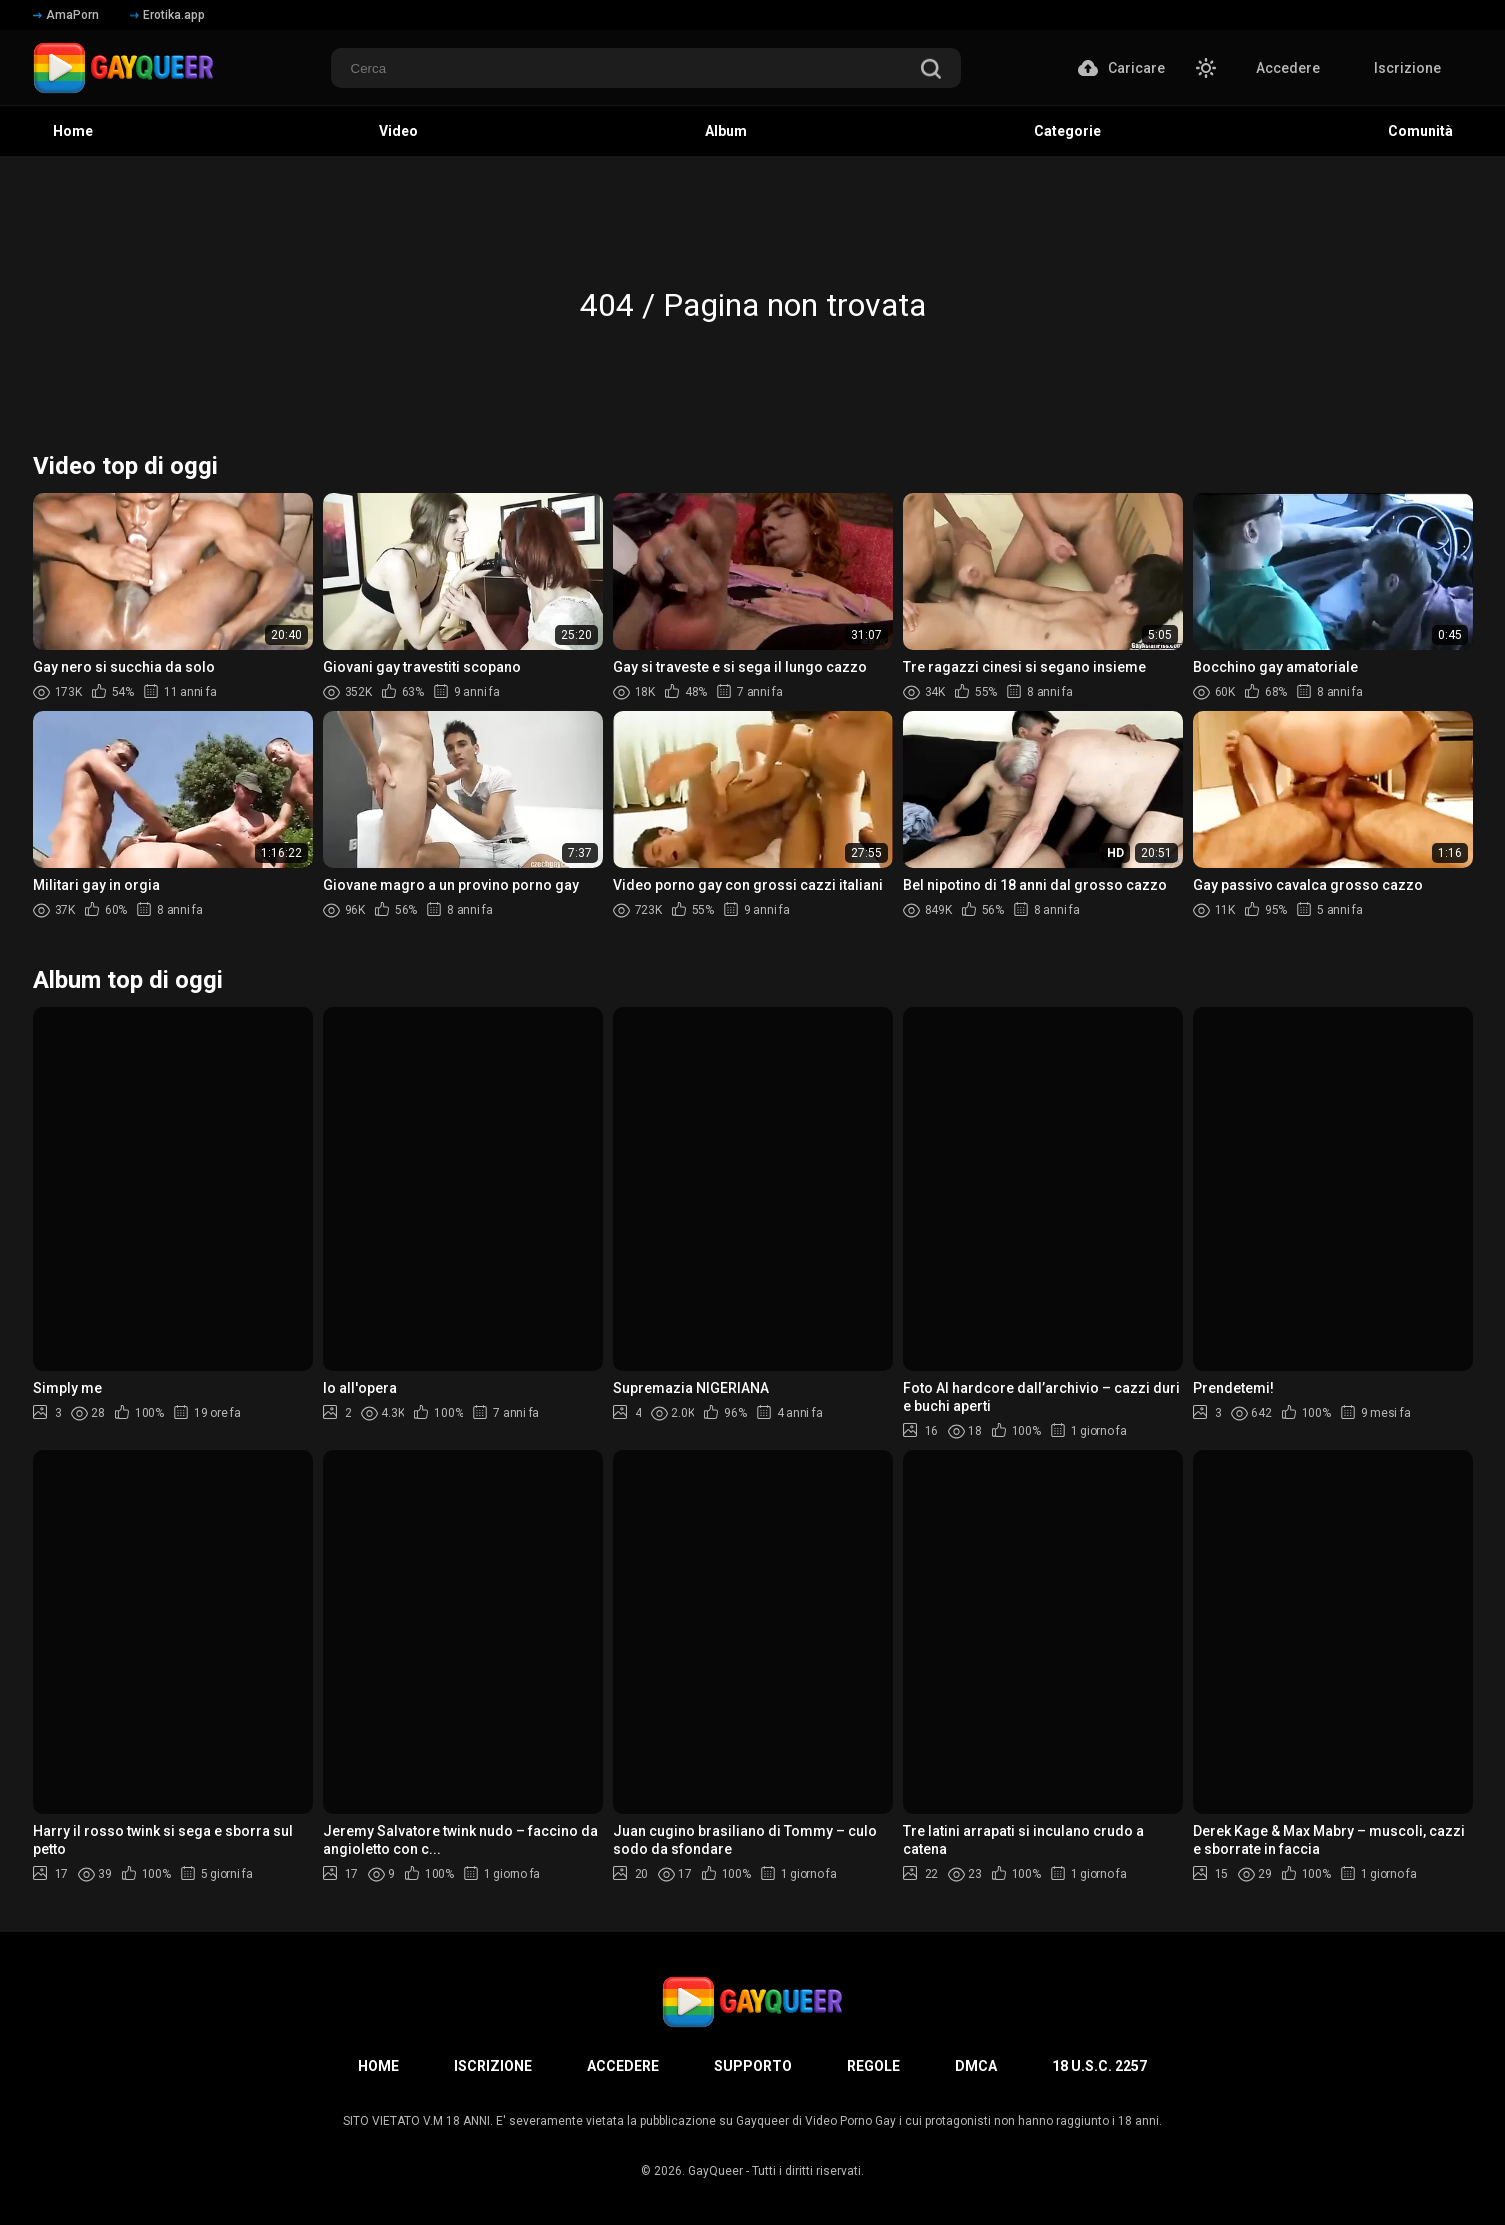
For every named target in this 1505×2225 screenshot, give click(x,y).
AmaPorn (66, 15)
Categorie (1067, 131)
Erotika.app (167, 15)
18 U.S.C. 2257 (1099, 2066)
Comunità (1420, 131)
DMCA (976, 2066)
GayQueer (715, 2171)
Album (726, 131)
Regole (873, 2066)
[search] (931, 70)
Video (398, 131)
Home (73, 131)
